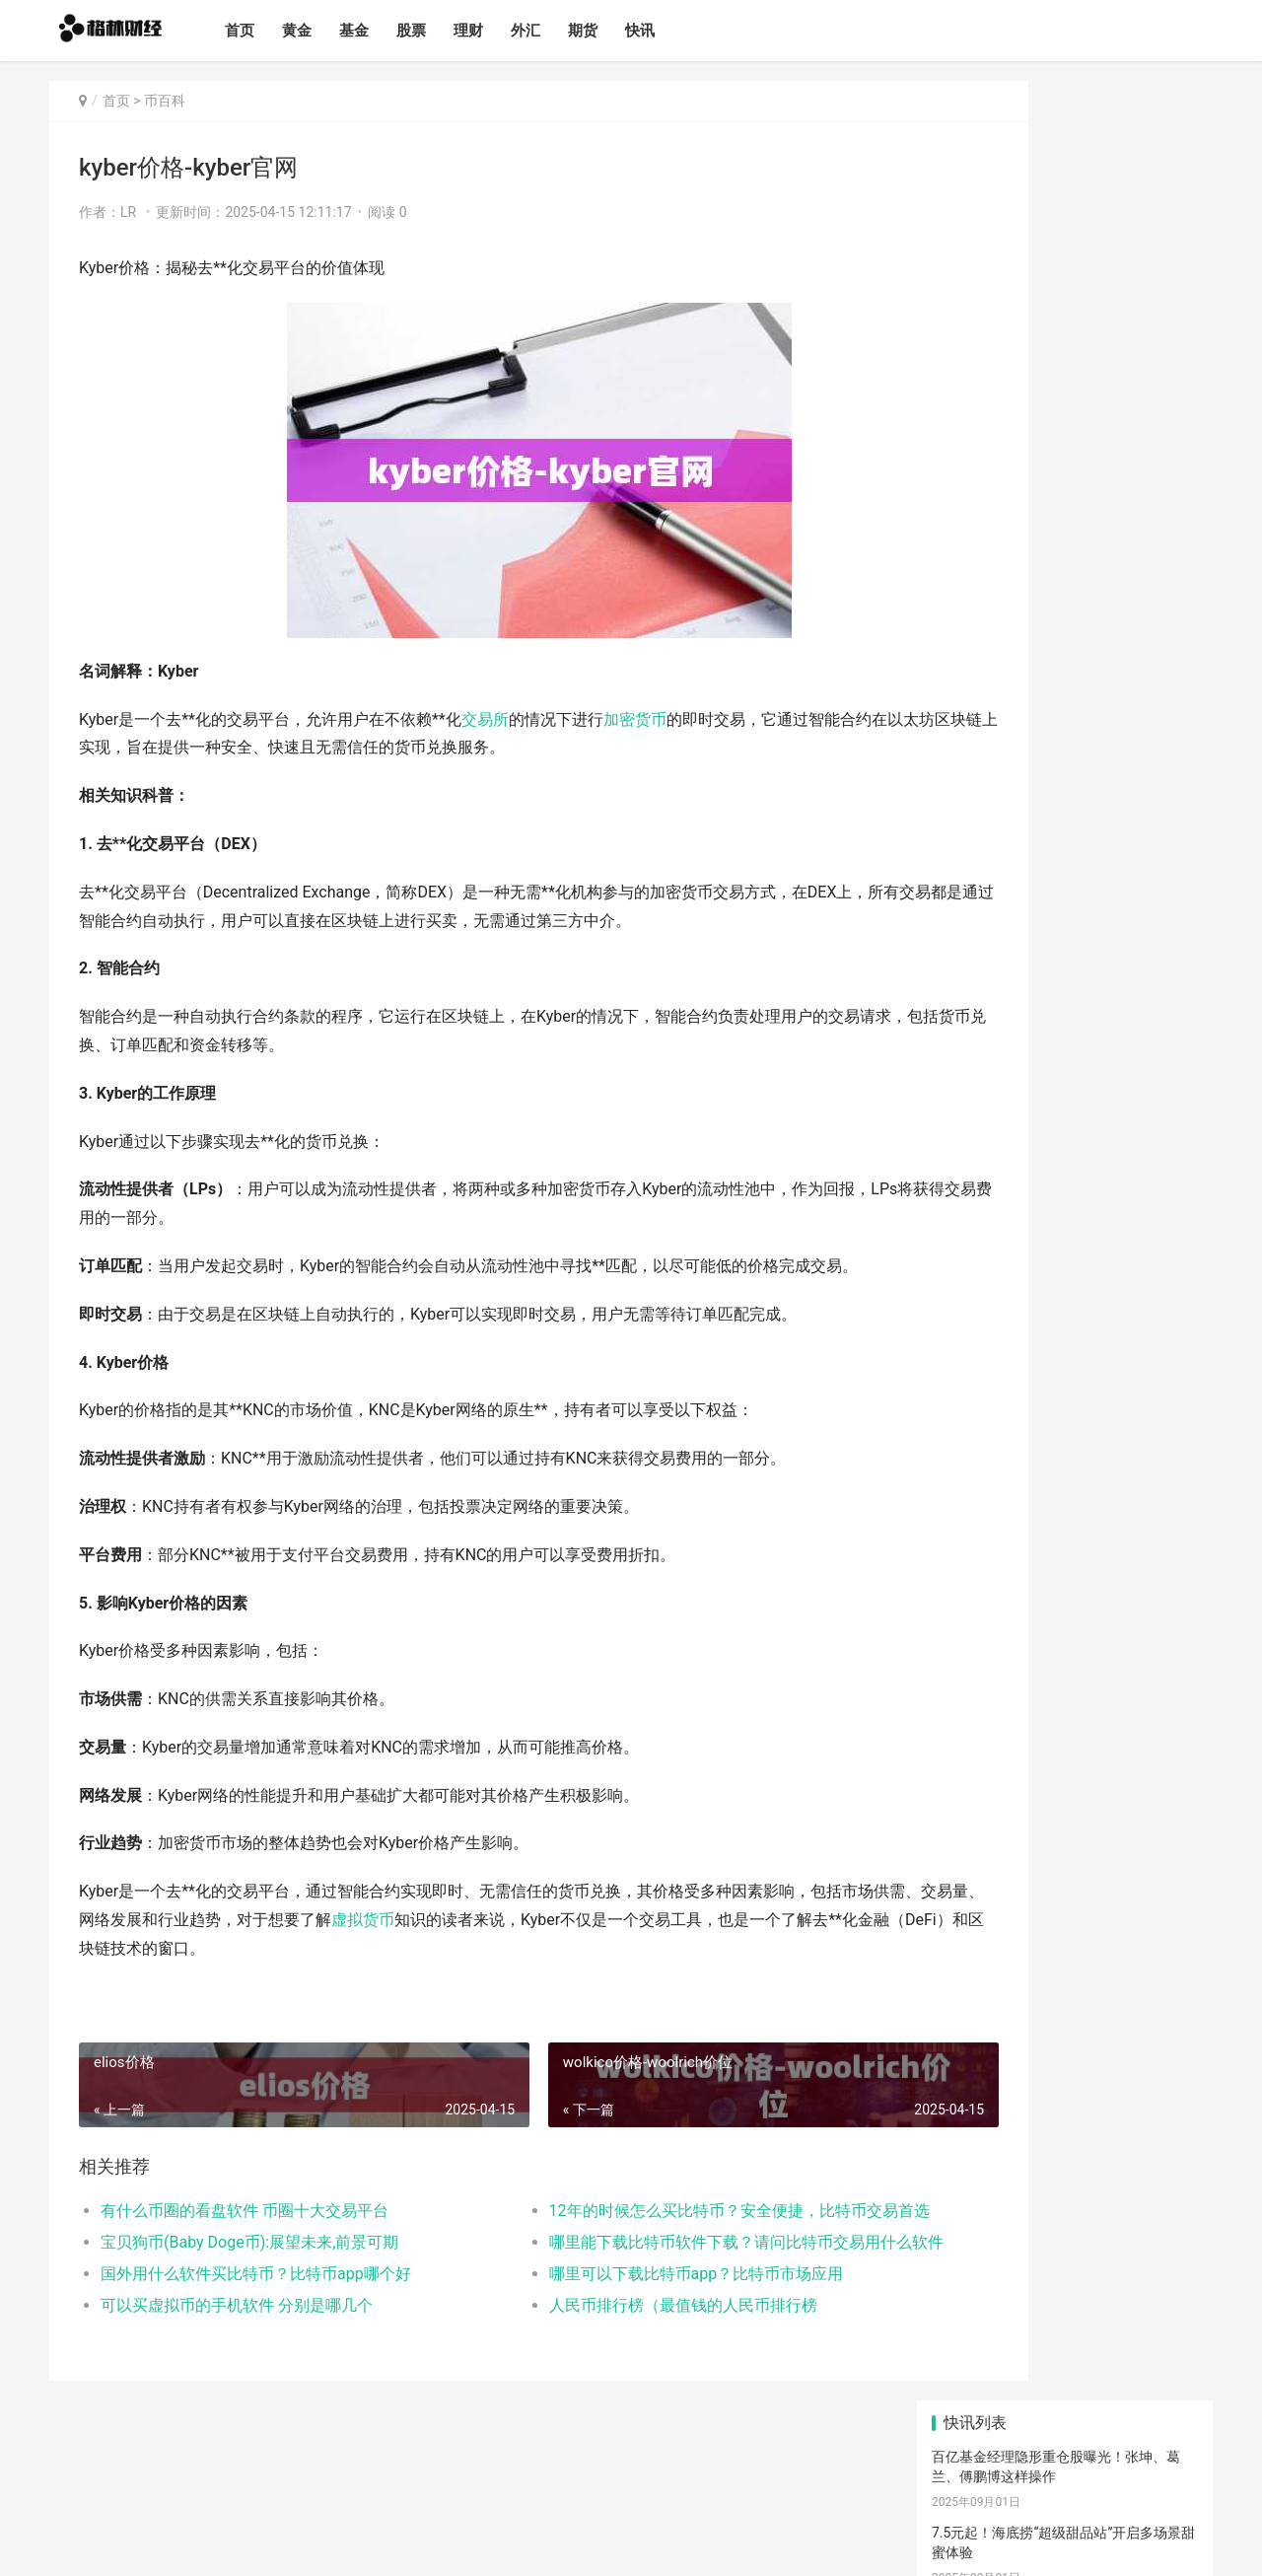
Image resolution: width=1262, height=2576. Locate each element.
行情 (1140, 1606)
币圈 (1119, 1557)
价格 (970, 1631)
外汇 (556, 30)
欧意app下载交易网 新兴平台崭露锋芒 (1048, 1039)
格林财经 (198, 2544)
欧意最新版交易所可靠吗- (1009, 1115)
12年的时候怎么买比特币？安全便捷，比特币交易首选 (655, 2210)
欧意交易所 (1107, 1482)
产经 (981, 1656)
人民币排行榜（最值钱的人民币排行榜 (617, 2305)
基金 (384, 30)
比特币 (1033, 1557)
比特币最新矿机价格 (994, 887)
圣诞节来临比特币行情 (1001, 963)
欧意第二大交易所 (987, 1191)
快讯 (670, 30)
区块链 (980, 1531)
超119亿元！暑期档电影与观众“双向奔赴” (1059, 669)
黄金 (327, 30)
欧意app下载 (1073, 1631)
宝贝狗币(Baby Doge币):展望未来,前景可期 (249, 2242)
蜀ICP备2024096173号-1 (361, 2544)
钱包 (970, 1606)
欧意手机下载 (1001, 1507)
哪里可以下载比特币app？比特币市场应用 (630, 2273)
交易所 (485, 719)
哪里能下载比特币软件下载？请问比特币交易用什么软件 (655, 2242)
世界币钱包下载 (980, 1343)
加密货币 (634, 719)
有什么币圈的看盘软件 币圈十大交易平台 (244, 2210)
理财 (499, 30)
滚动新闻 (1067, 1656)
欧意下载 (987, 1482)
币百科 (164, 100)
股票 (441, 30)
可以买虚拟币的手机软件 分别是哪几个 (237, 2305)
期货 (613, 30)
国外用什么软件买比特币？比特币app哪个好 (256, 2273)
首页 (270, 30)
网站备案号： (259, 2544)
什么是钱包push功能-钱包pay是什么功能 (1056, 812)
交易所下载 (990, 1582)
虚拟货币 (489, 1919)
